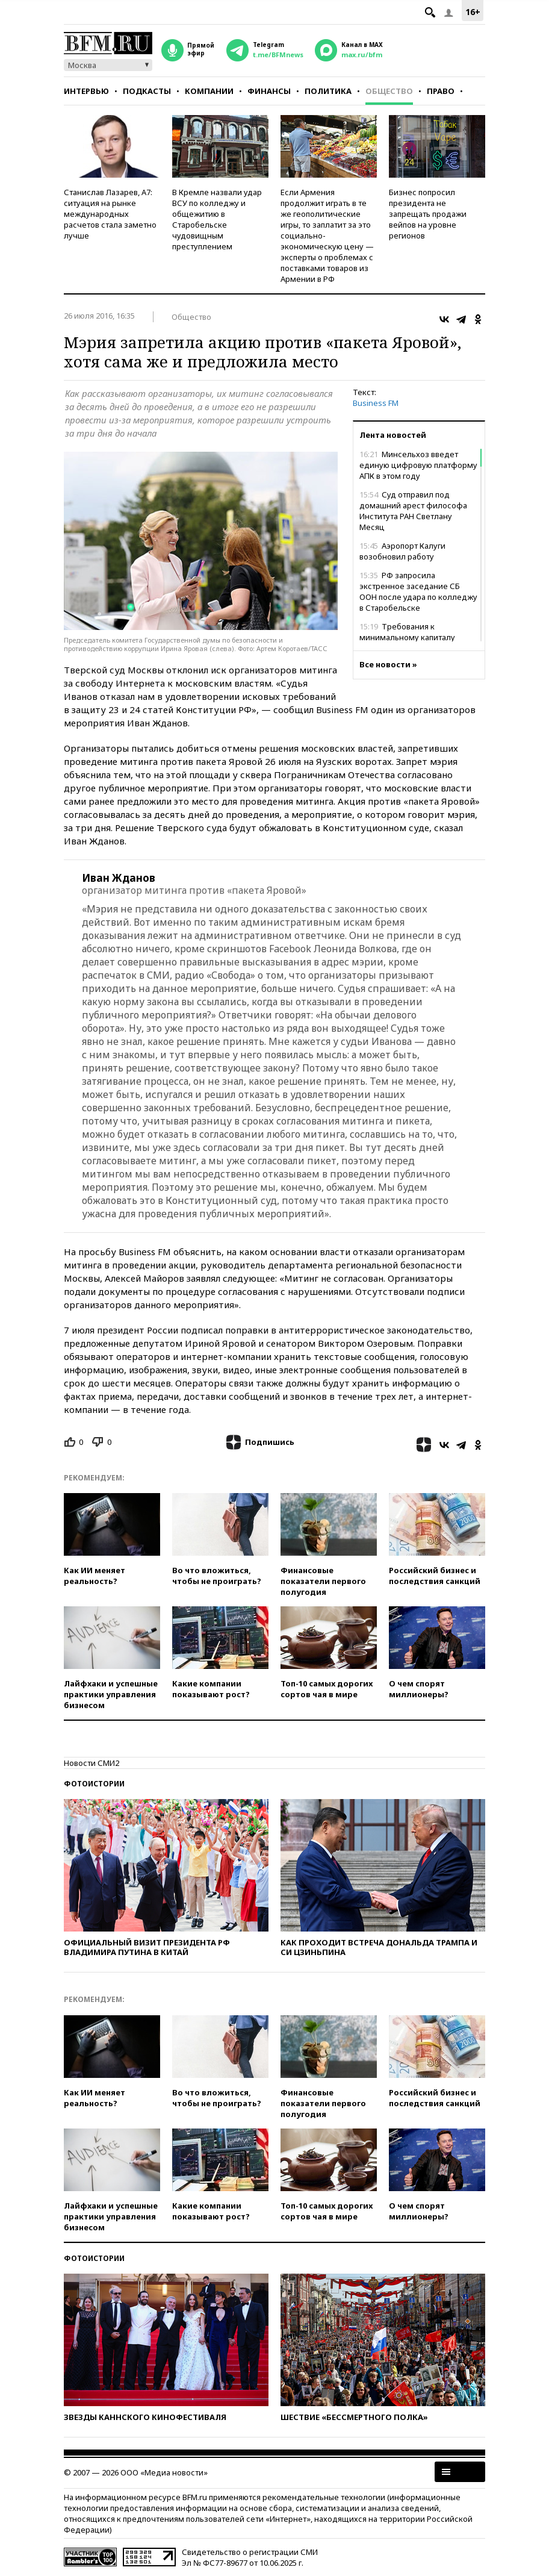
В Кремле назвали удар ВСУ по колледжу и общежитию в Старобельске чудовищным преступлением (217, 219)
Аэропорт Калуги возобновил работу (402, 551)
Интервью (86, 91)
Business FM (376, 403)
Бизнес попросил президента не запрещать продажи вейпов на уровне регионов (428, 214)
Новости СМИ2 (91, 1762)
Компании (209, 91)
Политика (328, 91)
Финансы (269, 91)
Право (440, 91)
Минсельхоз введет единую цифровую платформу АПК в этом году (418, 465)
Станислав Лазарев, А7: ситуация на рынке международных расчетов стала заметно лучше (110, 214)
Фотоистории (94, 1784)
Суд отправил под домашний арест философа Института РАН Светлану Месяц (413, 510)
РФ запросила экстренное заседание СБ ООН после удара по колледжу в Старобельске (418, 591)
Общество (389, 91)
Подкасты (147, 91)
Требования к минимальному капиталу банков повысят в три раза (409, 637)
